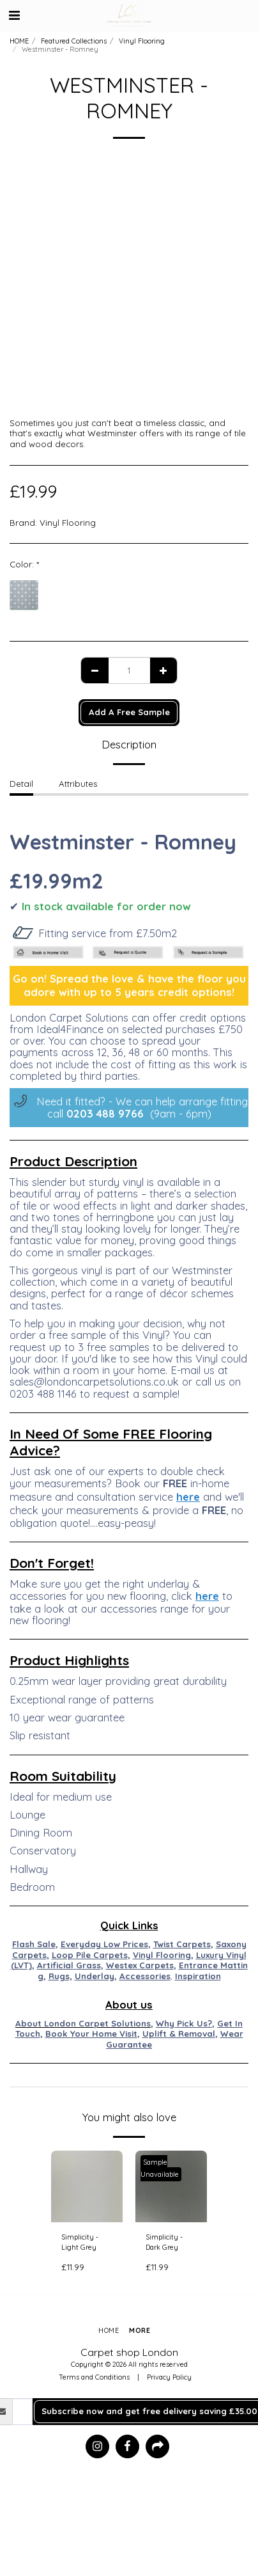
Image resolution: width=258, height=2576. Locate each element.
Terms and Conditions (94, 2377)
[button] (14, 15)
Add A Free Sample (129, 712)
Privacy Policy (169, 2377)
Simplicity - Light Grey (79, 2242)
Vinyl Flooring (142, 40)
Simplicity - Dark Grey (164, 2242)
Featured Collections (74, 40)
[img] (87, 2186)
